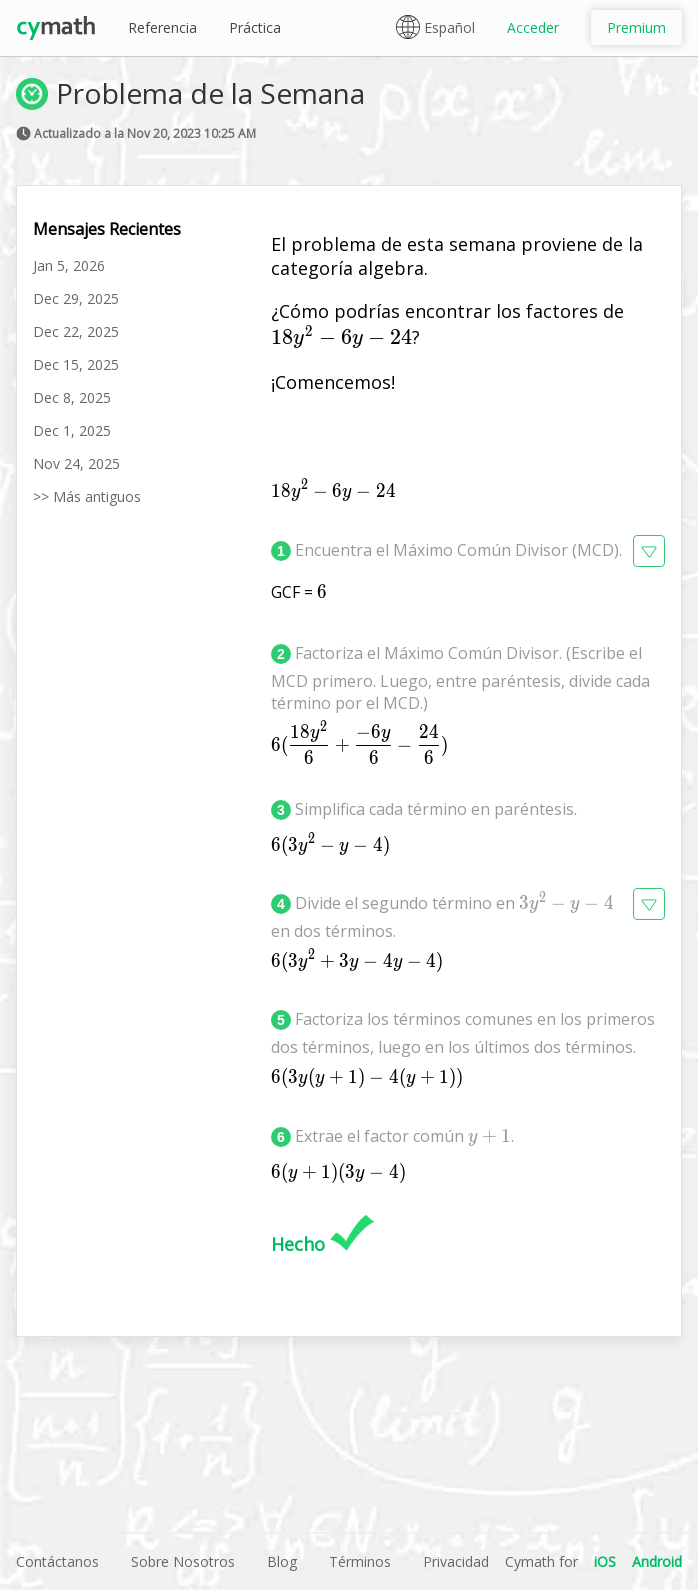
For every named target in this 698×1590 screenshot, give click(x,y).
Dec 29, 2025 (76, 298)
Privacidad (456, 1561)
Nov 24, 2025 (76, 463)
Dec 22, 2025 (76, 331)
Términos (360, 1561)
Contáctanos (57, 1561)
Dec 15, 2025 (76, 364)
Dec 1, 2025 (72, 430)
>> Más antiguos (87, 496)
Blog (282, 1561)
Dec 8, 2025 (72, 397)
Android (657, 1561)
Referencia (162, 27)
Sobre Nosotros (183, 1561)
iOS (605, 1561)
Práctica (255, 27)
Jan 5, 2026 (69, 265)
